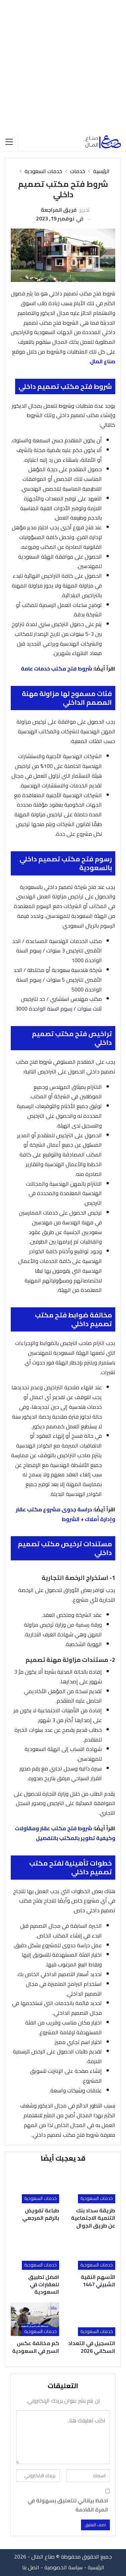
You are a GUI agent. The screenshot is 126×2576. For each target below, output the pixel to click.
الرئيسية (96, 2567)
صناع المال (102, 361)
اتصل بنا (30, 2567)
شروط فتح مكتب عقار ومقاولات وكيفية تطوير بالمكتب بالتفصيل (65, 1833)
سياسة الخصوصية (63, 2567)
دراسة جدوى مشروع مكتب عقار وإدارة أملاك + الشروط (65, 1514)
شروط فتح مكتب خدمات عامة (56, 668)
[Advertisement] (63, 66)
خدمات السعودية (96, 2198)
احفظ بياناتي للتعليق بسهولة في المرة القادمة (68, 2505)
